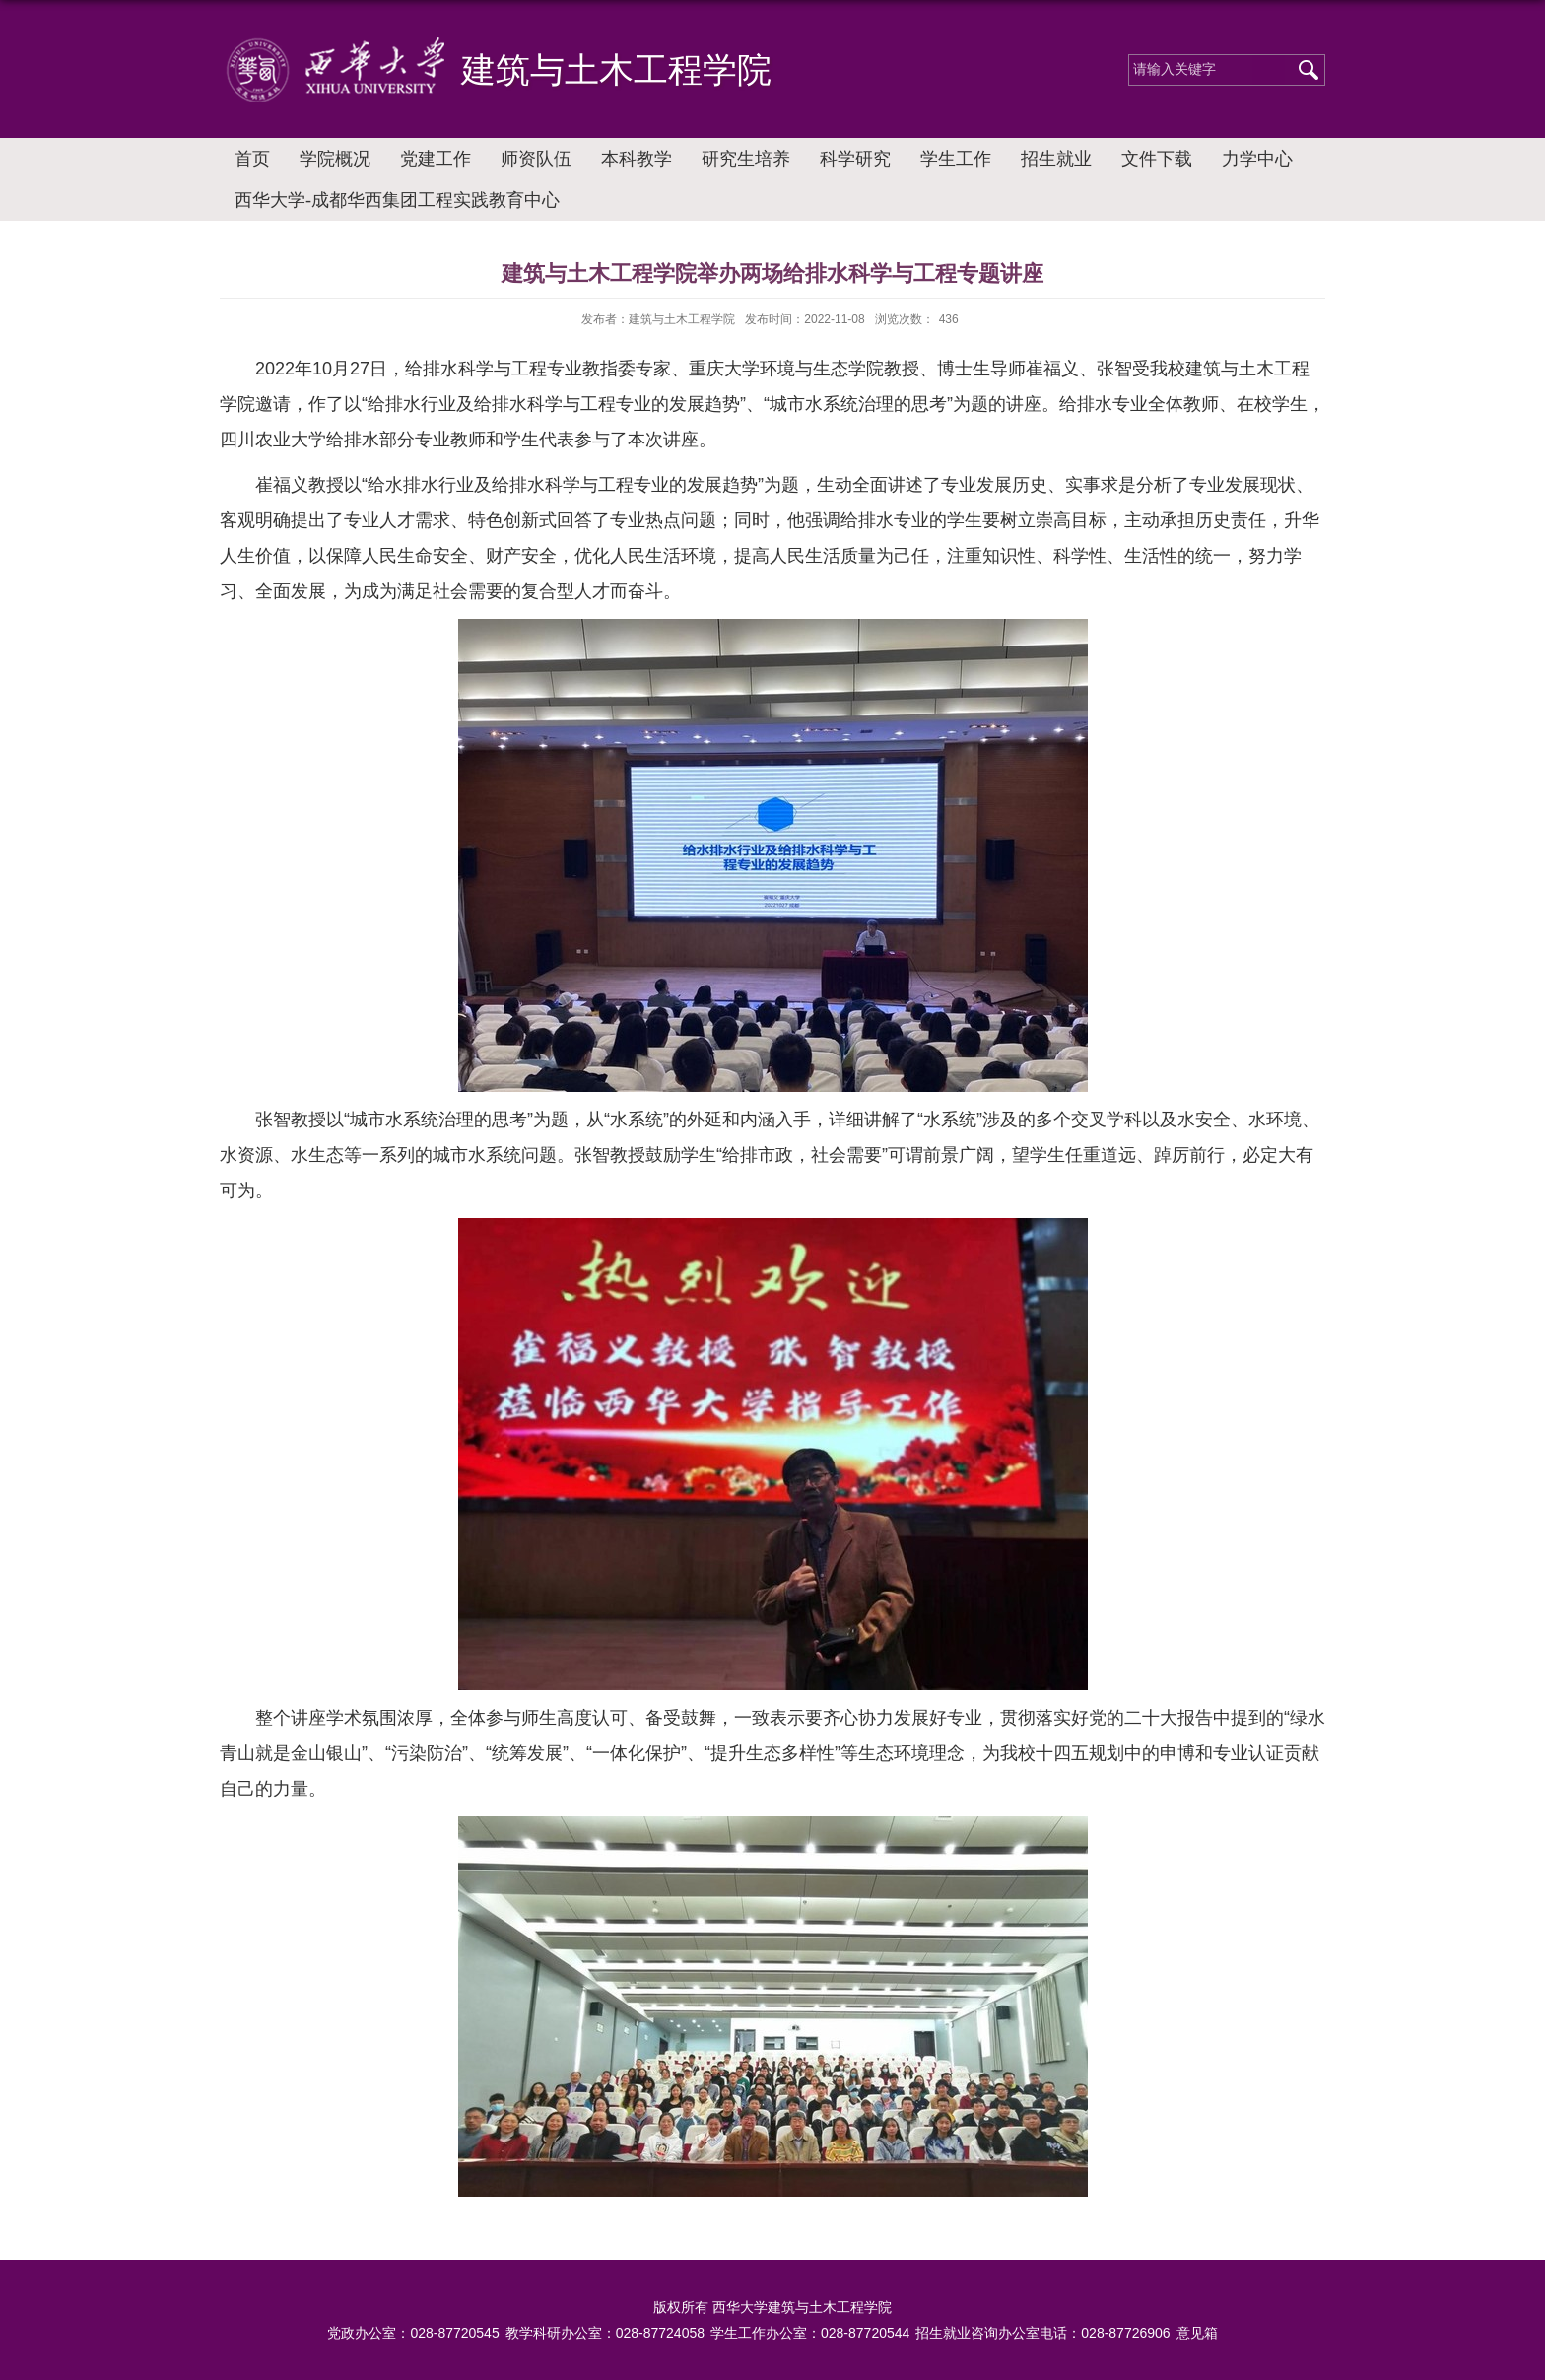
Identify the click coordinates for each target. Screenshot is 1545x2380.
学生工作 (955, 159)
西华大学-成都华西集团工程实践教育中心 (397, 200)
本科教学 (636, 159)
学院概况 (335, 159)
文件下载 (1156, 159)
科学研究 (855, 159)
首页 (252, 159)
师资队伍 (536, 159)
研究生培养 (746, 159)
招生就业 (1056, 159)
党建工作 (435, 159)
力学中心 (1257, 159)
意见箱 (1197, 2333)
